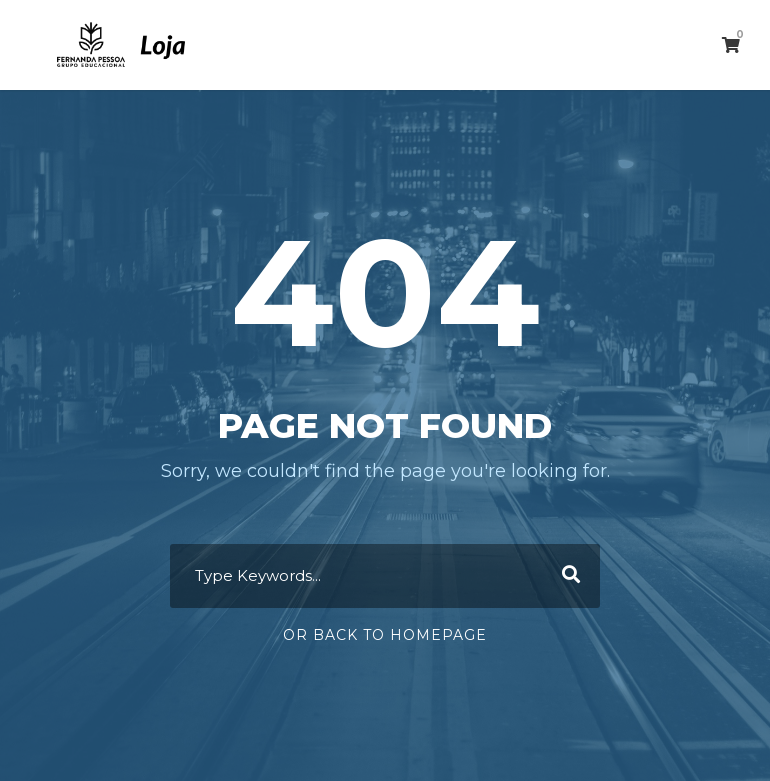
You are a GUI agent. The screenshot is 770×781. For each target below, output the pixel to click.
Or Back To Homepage (385, 635)
